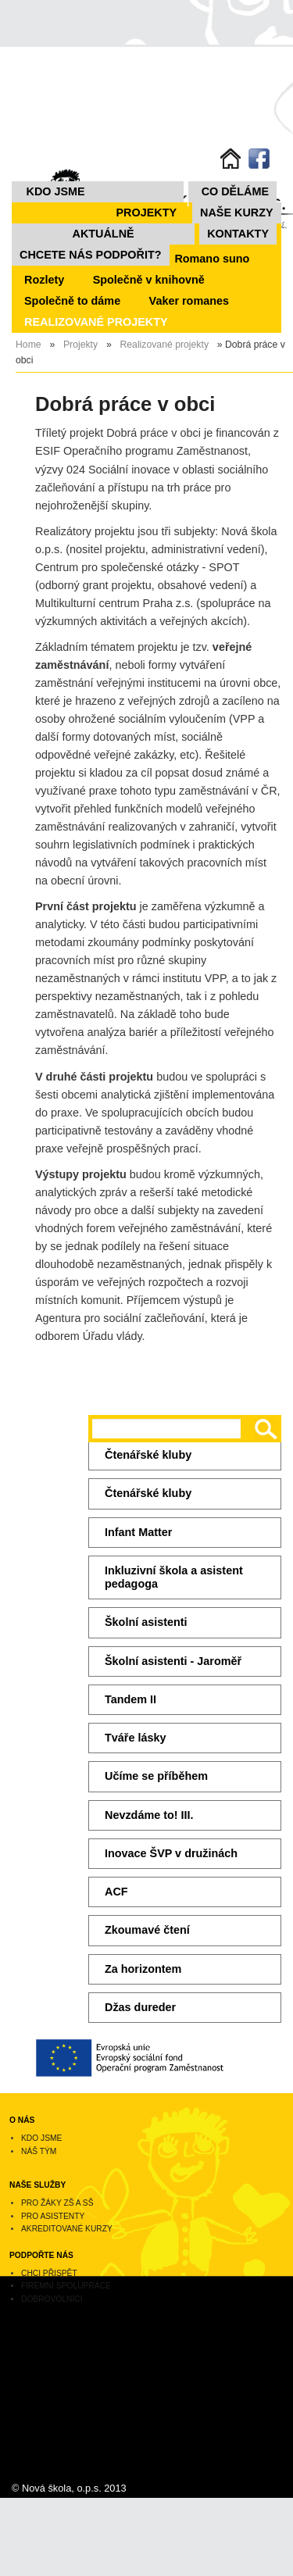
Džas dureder (140, 2007)
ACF (116, 1891)
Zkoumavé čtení (147, 1930)
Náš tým (38, 2151)
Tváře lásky (135, 1737)
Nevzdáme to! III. (149, 1815)
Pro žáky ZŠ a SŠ (57, 2203)
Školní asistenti (146, 1622)
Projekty (146, 212)
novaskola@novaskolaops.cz (61, 2407)
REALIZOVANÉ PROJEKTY (96, 322)
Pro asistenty (52, 2216)
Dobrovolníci (51, 2299)
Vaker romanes (189, 301)
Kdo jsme (56, 191)
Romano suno (211, 258)
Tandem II (130, 1699)
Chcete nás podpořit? (91, 254)
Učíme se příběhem (156, 1776)
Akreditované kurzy (67, 2228)
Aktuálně (103, 233)
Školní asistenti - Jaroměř (173, 1661)
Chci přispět (49, 2273)
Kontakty (238, 233)
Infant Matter (138, 1532)
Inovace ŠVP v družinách (171, 1853)
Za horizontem (143, 1969)
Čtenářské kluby (148, 1455)
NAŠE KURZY (236, 212)
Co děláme (235, 191)
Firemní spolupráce (66, 2285)
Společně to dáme (72, 301)
